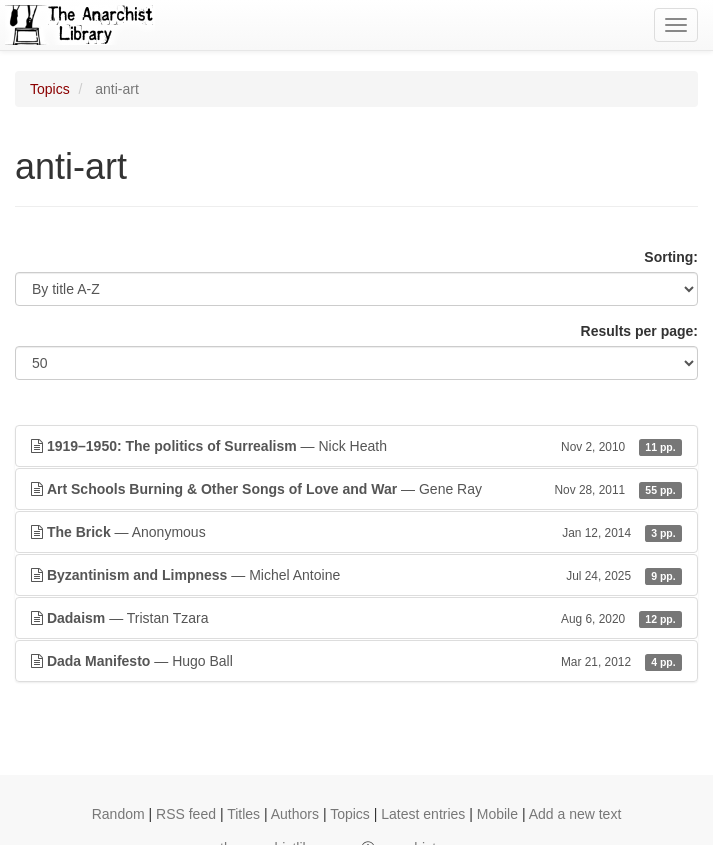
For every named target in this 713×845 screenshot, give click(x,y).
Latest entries (423, 814)
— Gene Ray (356, 489)
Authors (295, 814)
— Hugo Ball (356, 661)
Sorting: (671, 257)
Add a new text (575, 814)
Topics (50, 89)
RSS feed (186, 814)
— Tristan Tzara (356, 618)
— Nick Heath (356, 446)
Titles (243, 814)
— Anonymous (356, 532)
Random (118, 814)
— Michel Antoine (356, 575)
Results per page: (639, 331)
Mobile (497, 814)
